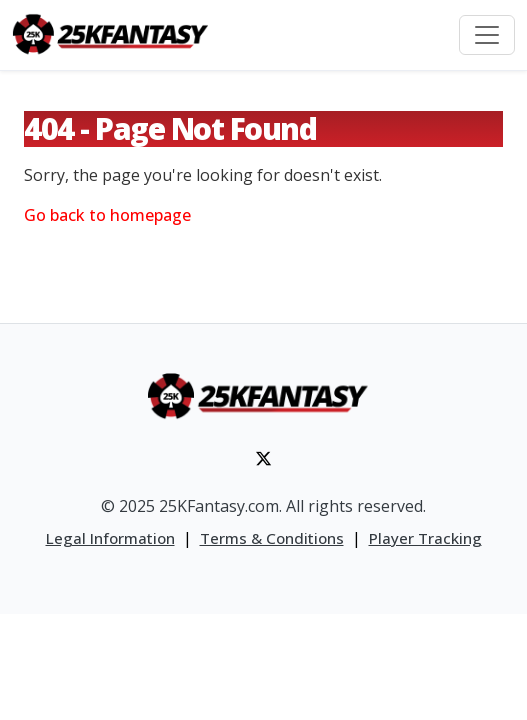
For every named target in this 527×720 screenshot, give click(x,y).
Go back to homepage (107, 215)
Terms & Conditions (272, 538)
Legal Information (110, 538)
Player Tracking (425, 538)
